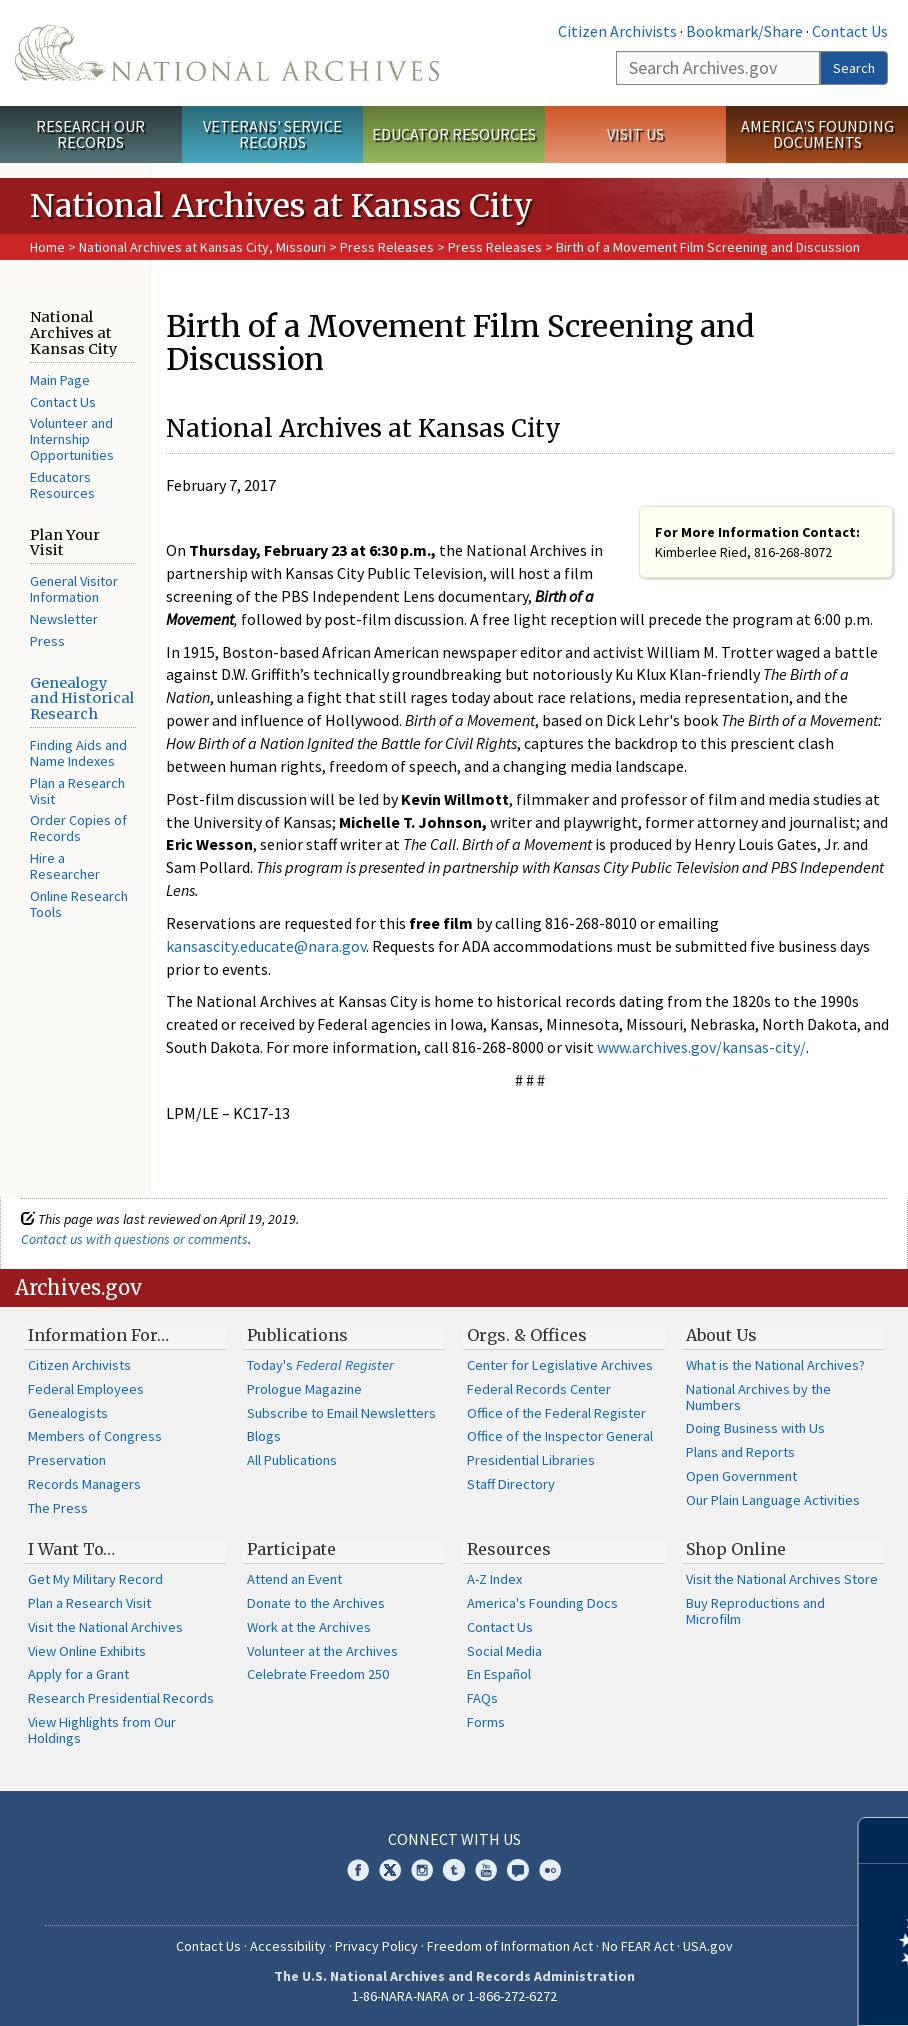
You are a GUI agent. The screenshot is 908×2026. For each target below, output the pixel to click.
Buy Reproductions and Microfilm (755, 1611)
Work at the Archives (309, 1627)
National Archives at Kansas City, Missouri (202, 247)
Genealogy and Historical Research (82, 699)
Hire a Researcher (65, 866)
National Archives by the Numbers (758, 1397)
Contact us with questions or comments (134, 1239)
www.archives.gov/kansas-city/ (701, 1047)
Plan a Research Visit (77, 791)
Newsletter (64, 619)
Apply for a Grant (78, 1674)
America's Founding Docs (542, 1603)
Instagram (422, 1870)
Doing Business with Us (755, 1428)
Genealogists (68, 1413)
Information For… (98, 1335)
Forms (486, 1722)
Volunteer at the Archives (322, 1651)
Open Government (741, 1476)
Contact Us (850, 31)
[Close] (884, 1840)
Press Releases (387, 247)
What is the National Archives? (775, 1365)
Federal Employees (86, 1389)
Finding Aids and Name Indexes (78, 753)
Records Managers (84, 1484)
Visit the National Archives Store (782, 1579)
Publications (297, 1335)
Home (47, 247)
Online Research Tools (79, 904)
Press (47, 641)
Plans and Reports (740, 1452)
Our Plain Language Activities (773, 1500)
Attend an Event (294, 1579)
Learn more (730, 1990)
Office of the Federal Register (556, 1413)
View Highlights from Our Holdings (102, 1730)
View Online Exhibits (87, 1651)
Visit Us (635, 134)
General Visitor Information (74, 589)
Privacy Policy (376, 1946)
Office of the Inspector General (560, 1436)
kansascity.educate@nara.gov (266, 946)
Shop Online (736, 1549)
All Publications (292, 1460)
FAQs (482, 1698)
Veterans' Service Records (272, 134)
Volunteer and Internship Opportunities (72, 439)
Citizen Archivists (617, 31)
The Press (58, 1508)
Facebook (358, 1870)
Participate (291, 1549)
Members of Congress (95, 1436)
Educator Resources (454, 134)
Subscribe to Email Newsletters (341, 1413)
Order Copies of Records (78, 828)
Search (854, 68)
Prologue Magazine (304, 1389)
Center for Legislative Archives (560, 1365)
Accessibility (288, 1946)
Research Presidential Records (121, 1698)
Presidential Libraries (531, 1460)
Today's (320, 1365)
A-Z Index (494, 1579)
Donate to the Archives (316, 1603)
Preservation (67, 1460)
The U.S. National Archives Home (227, 53)
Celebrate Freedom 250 (318, 1674)
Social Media (504, 1651)
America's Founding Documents (817, 134)
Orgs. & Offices (527, 1335)
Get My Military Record (95, 1579)
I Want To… (71, 1549)
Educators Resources (62, 485)
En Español (499, 1674)
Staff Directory (511, 1484)
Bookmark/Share (744, 31)
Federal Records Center (539, 1389)
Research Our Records (90, 134)
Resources (509, 1549)
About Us (721, 1335)
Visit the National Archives (105, 1627)
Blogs (264, 1436)
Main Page (60, 380)
